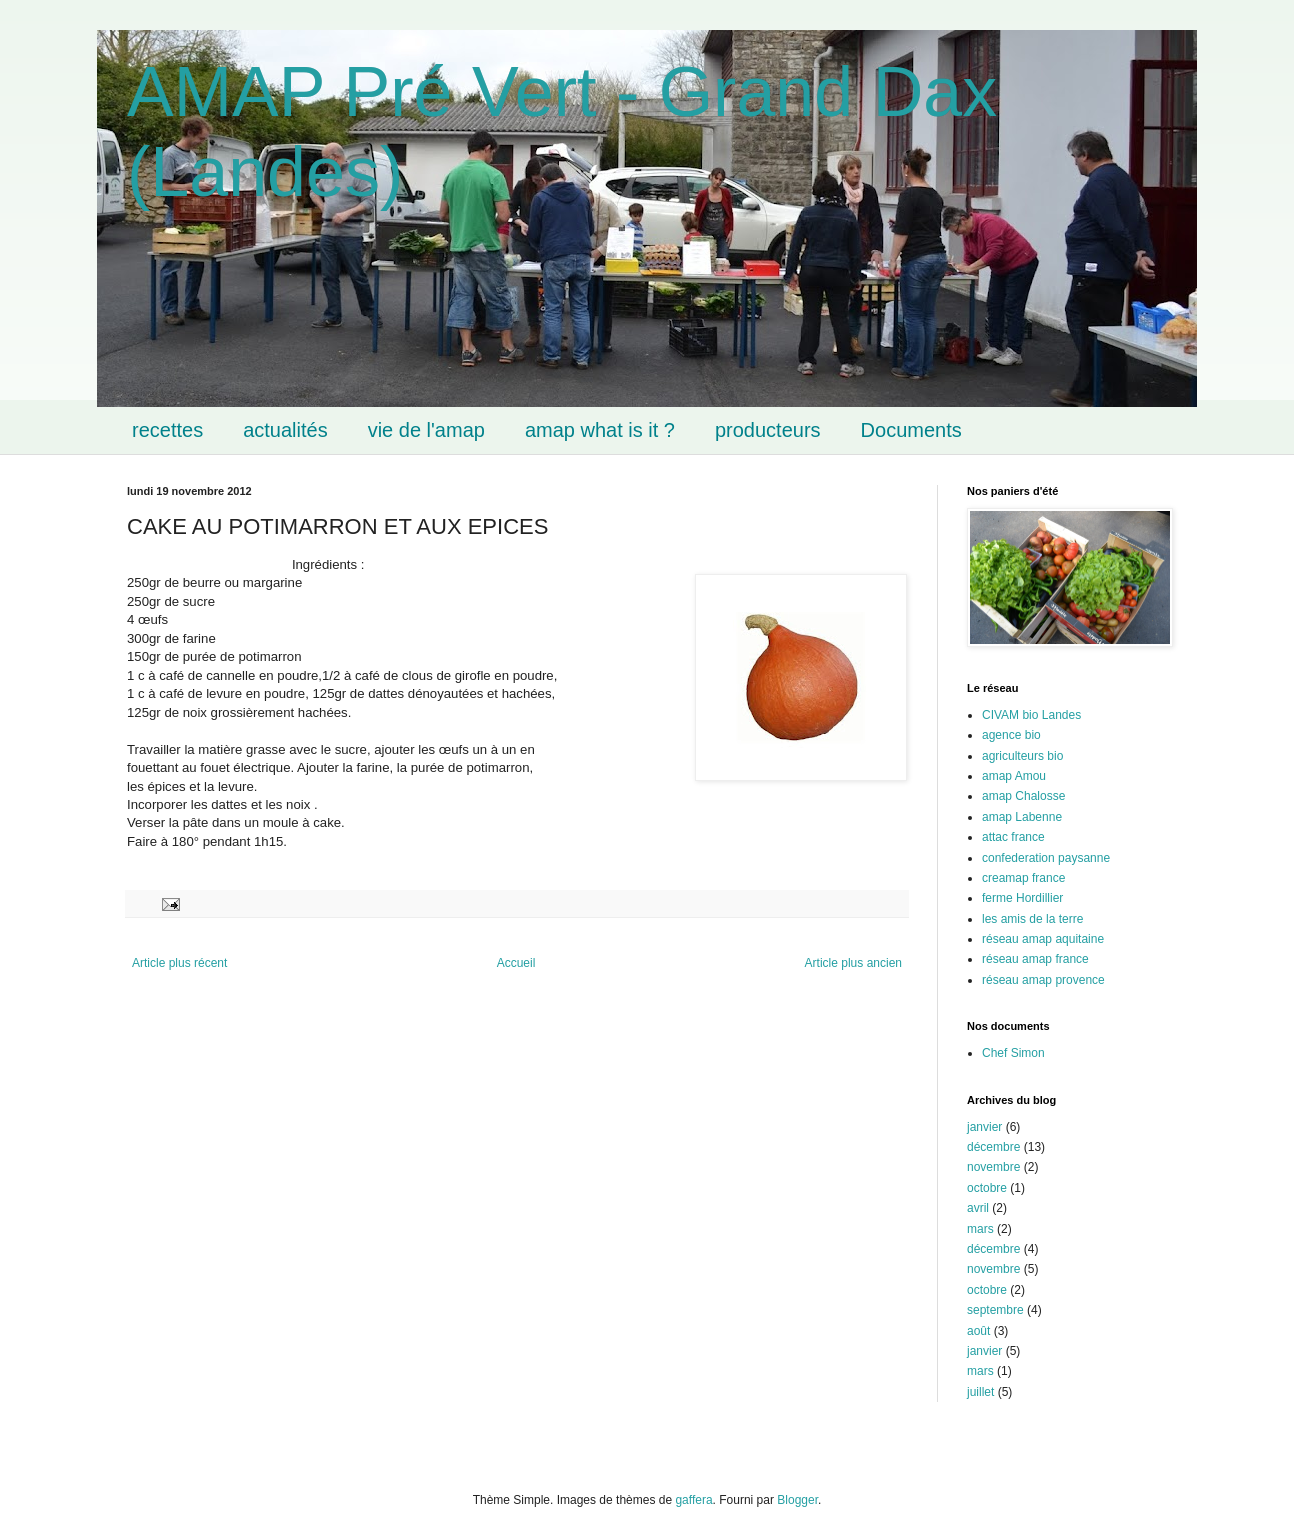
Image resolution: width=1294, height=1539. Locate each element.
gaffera (693, 1500)
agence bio (1011, 735)
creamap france (1023, 878)
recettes (167, 430)
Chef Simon (1013, 1053)
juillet (980, 1392)
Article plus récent (179, 963)
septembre (995, 1310)
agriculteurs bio (1022, 756)
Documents (911, 430)
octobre (987, 1188)
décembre (993, 1147)
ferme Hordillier (1022, 898)
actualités (285, 430)
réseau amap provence (1043, 980)
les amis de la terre (1032, 919)
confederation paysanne (1046, 858)
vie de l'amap (426, 430)
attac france (1013, 837)
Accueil (516, 963)
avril (978, 1208)
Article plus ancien (853, 963)
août (978, 1331)
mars (980, 1229)
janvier (984, 1127)
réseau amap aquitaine (1043, 939)
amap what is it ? (600, 430)
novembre (993, 1167)
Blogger (797, 1500)
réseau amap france (1035, 959)
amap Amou (1014, 776)
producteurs (768, 430)
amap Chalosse (1023, 796)
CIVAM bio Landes (1031, 715)
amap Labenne (1022, 817)
